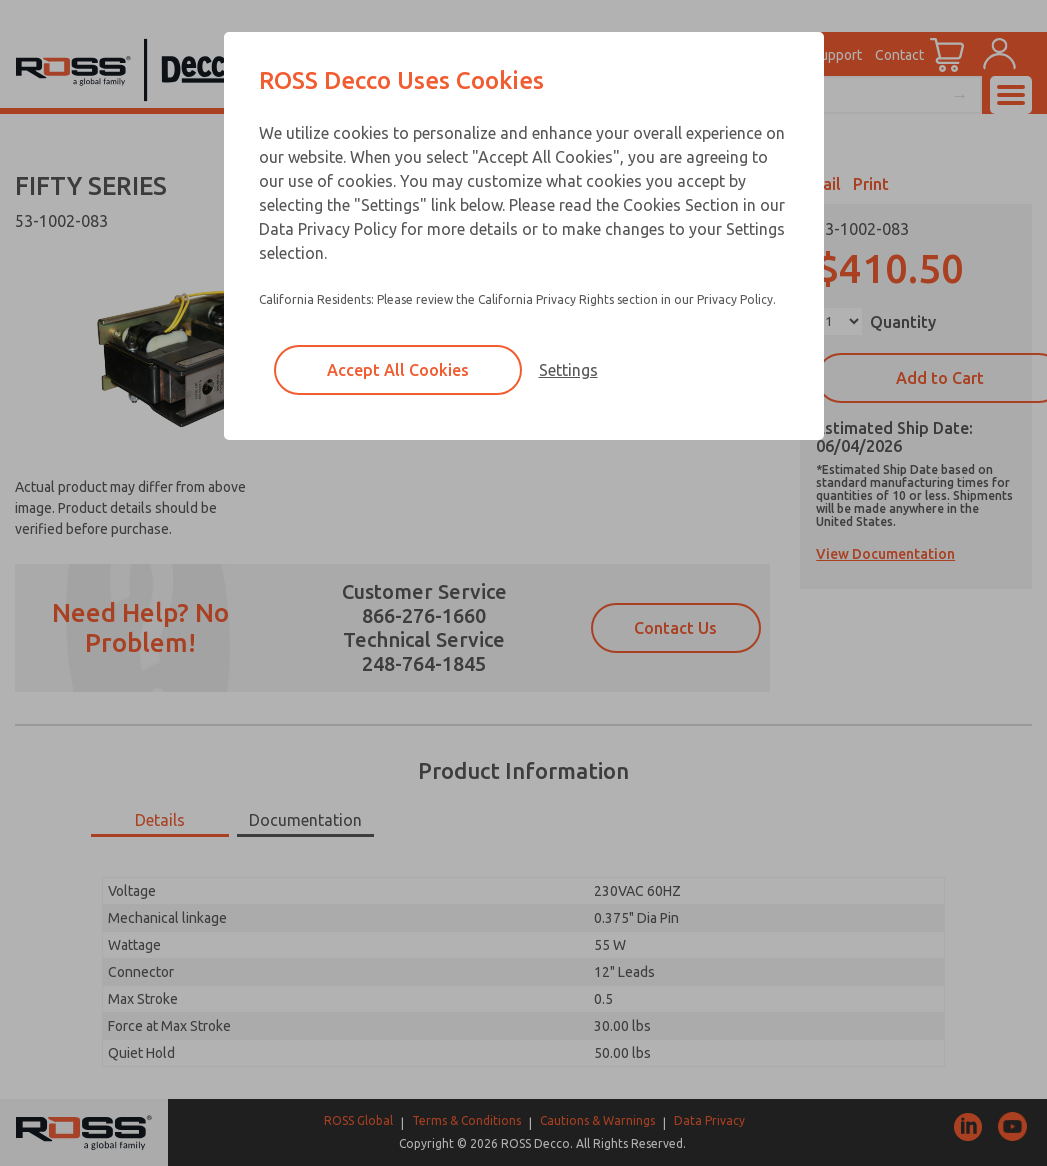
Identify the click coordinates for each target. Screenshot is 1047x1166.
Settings (568, 370)
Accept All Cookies (398, 370)
